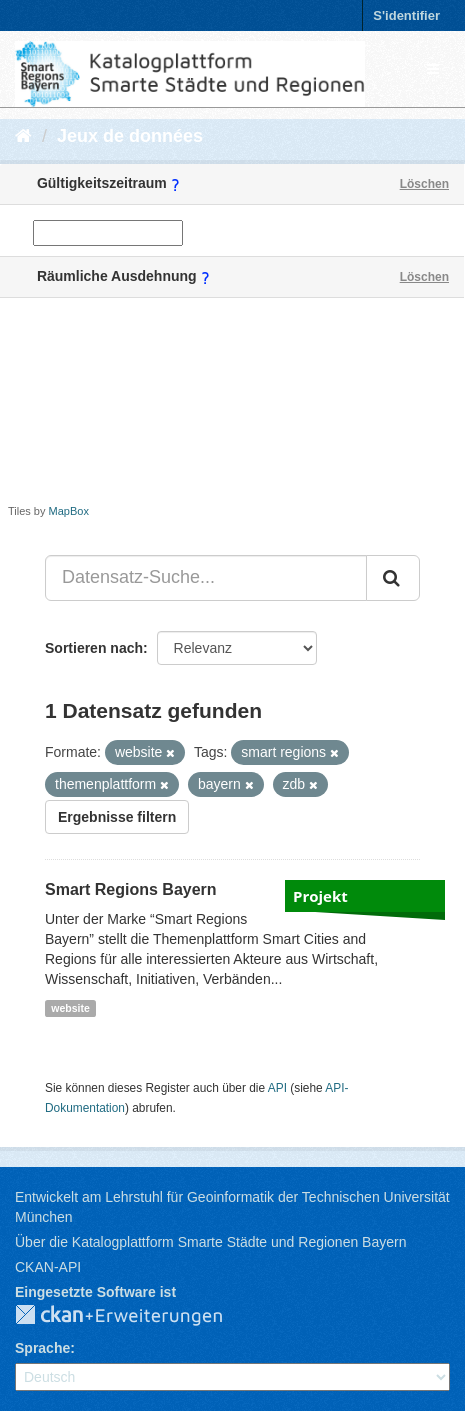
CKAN (135, 1316)
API (277, 1088)
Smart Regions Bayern (131, 889)
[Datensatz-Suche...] (206, 578)
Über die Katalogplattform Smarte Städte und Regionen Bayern (210, 1242)
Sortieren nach (94, 648)
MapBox (69, 511)
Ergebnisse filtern (117, 817)
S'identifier (406, 15)
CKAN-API (48, 1267)
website (70, 1008)
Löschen (424, 184)
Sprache (42, 1348)
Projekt (320, 896)
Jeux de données (130, 136)
